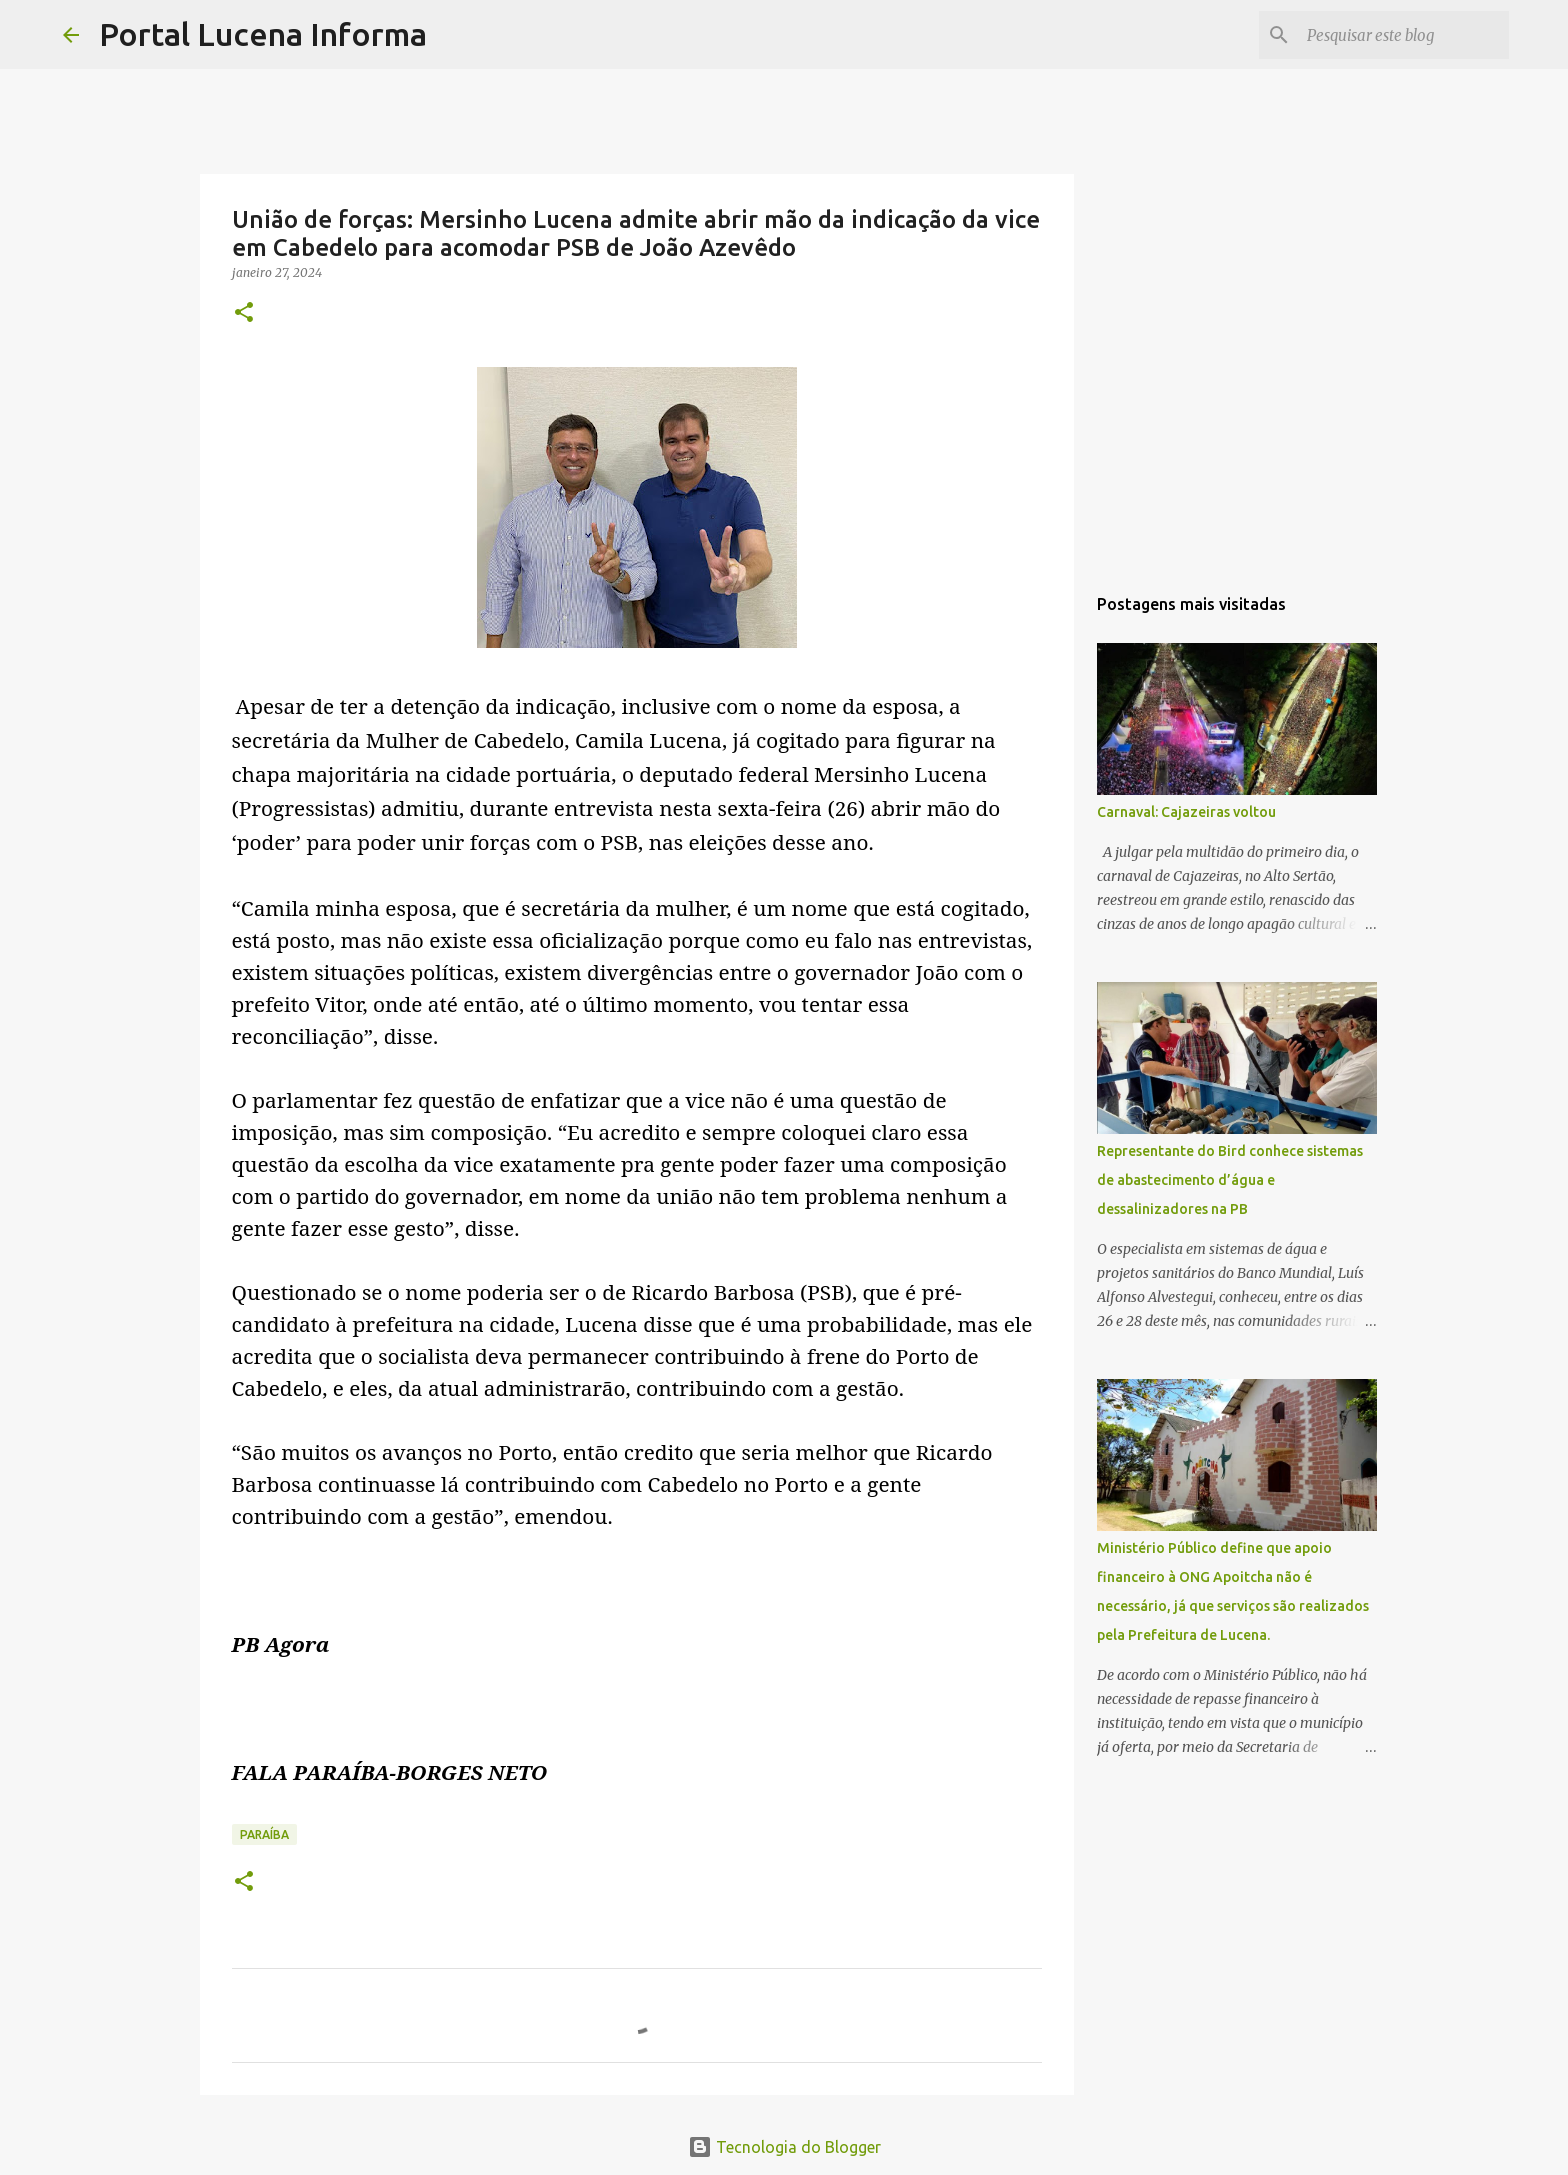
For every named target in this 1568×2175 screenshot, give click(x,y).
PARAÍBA (264, 1834)
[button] (244, 313)
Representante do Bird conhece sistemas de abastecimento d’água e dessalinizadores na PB (1230, 1180)
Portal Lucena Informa (263, 34)
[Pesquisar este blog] (1404, 35)
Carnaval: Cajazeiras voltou (1186, 812)
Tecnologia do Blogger (784, 2147)
